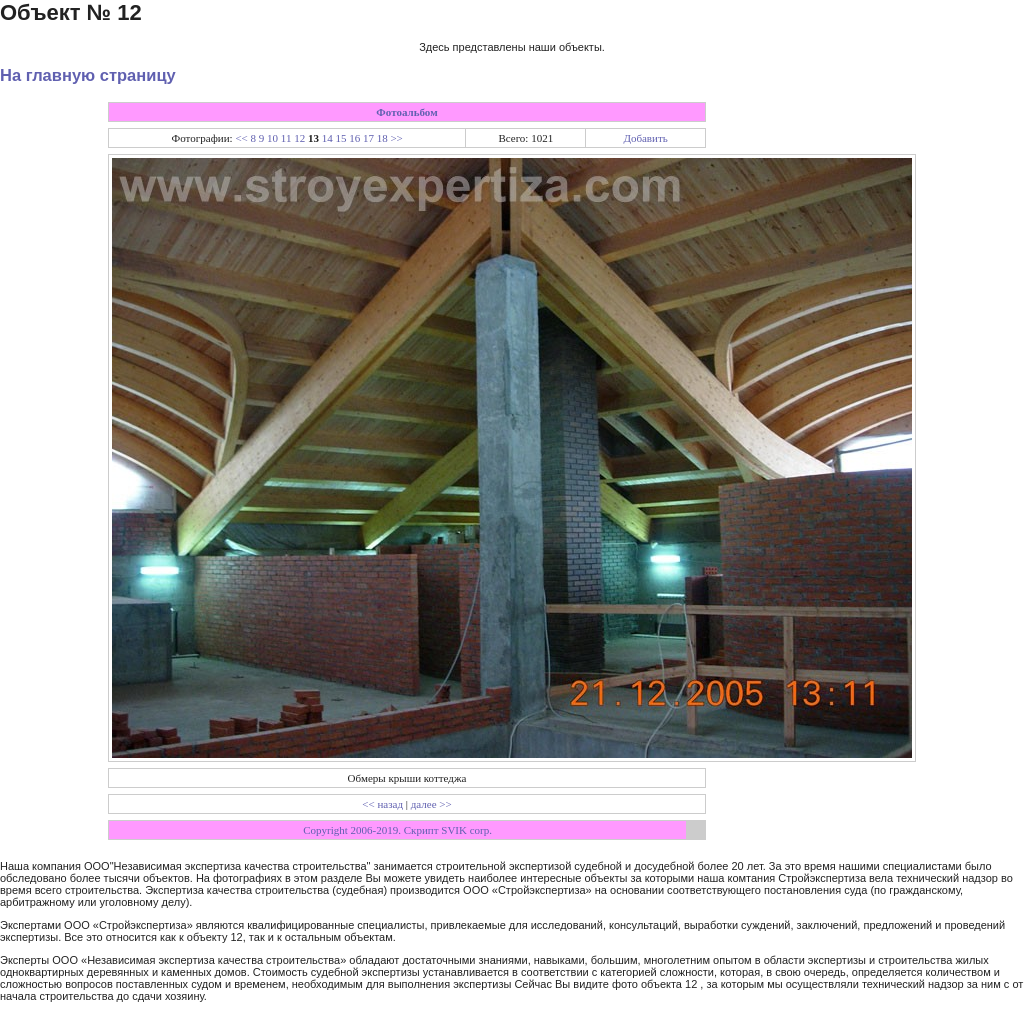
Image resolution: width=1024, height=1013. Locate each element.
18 (382, 138)
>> (396, 138)
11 (286, 138)
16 (354, 138)
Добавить (645, 138)
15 (340, 138)
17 (368, 138)
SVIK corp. (466, 830)
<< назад (382, 804)
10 (272, 138)
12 (299, 138)
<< (241, 138)
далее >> (431, 804)
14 (327, 138)
